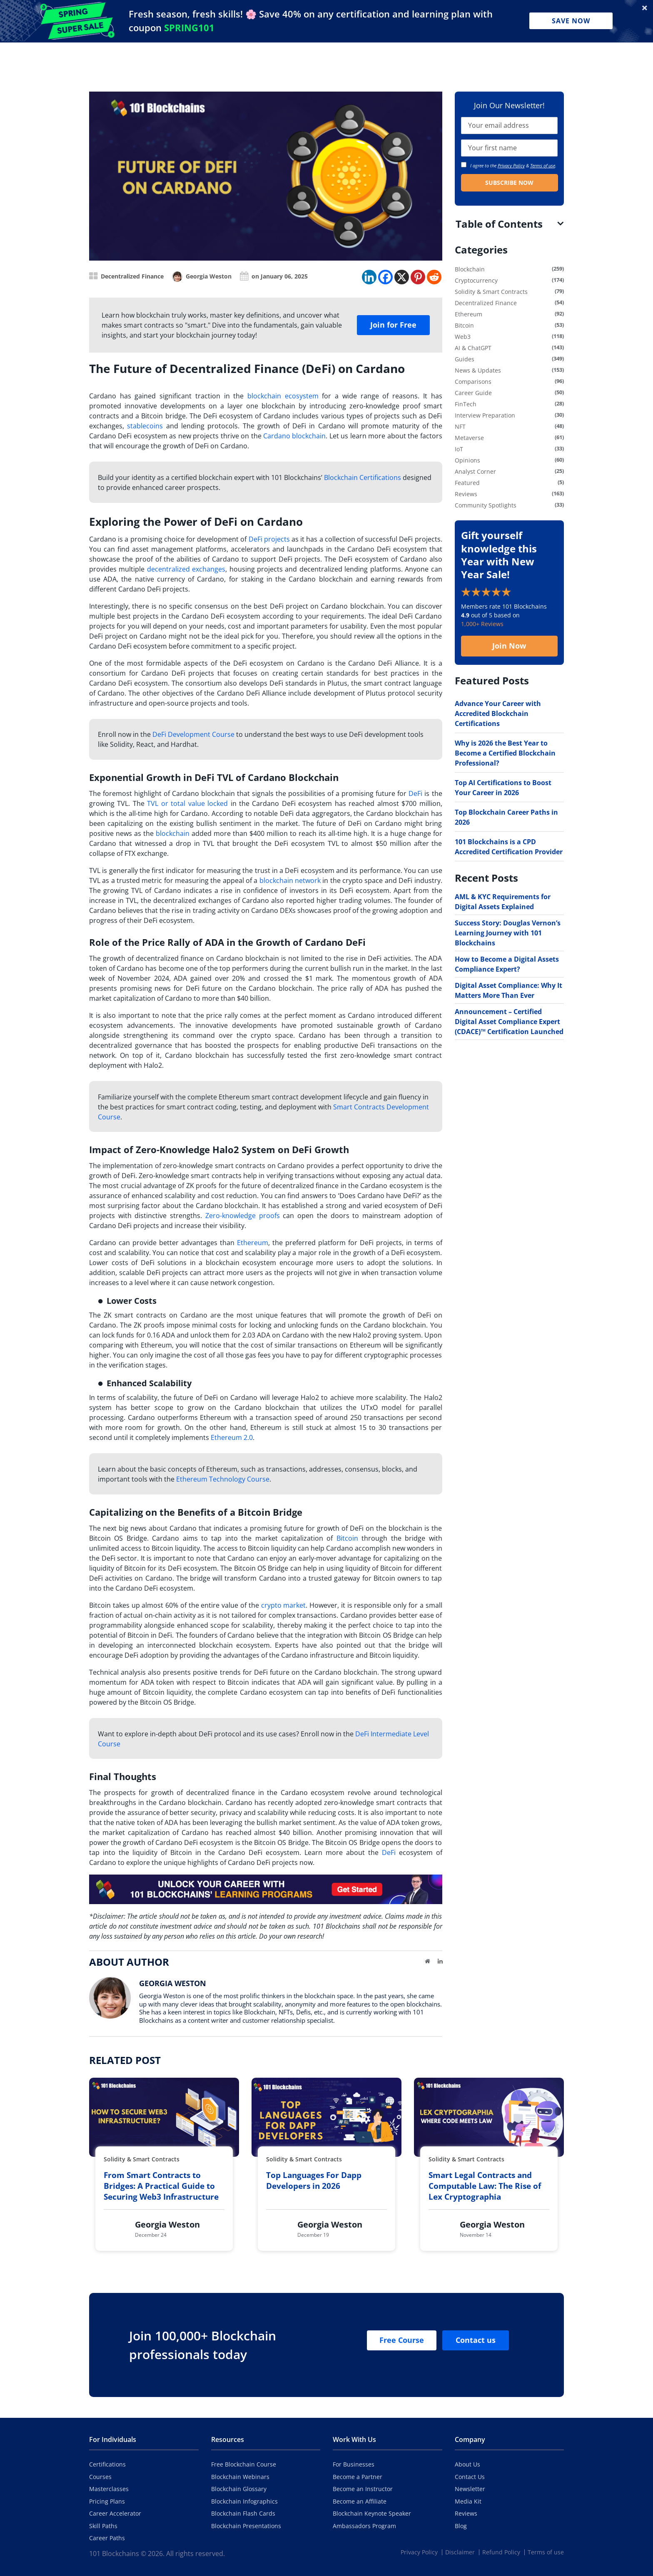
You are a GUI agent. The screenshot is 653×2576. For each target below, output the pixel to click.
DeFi (415, 793)
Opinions (467, 460)
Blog (461, 2526)
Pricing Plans (107, 2501)
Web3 (463, 337)
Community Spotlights (485, 505)
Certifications (107, 2464)
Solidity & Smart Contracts (491, 292)
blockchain (172, 833)
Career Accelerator (115, 2513)
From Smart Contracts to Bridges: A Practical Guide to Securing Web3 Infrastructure (161, 2186)
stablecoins (145, 425)
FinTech (465, 404)
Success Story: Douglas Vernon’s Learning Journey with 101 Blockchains (508, 932)
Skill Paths (103, 2526)
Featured (467, 483)
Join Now (509, 646)
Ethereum (252, 1242)
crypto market (283, 1605)
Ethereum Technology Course (222, 1479)
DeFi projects (269, 539)
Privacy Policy (511, 165)
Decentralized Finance (132, 276)
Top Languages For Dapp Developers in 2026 (313, 2180)
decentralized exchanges (186, 569)
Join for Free (393, 325)
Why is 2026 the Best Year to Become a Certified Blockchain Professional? (505, 753)
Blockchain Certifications (362, 477)
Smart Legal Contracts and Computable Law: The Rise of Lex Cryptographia (485, 2186)
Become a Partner (357, 2477)
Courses (100, 2477)
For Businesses (353, 2464)
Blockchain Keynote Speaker (372, 2513)
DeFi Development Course (193, 734)
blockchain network (290, 880)
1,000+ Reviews (482, 624)
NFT (460, 426)
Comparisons (473, 381)
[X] (401, 277)
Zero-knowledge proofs (242, 1215)
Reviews (466, 494)
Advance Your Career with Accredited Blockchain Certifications (498, 713)
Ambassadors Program (364, 2526)
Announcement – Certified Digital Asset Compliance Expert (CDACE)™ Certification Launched (509, 1021)
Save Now (571, 20)
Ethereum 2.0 (232, 1437)
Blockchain (470, 269)
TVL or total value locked (187, 803)
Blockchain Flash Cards (243, 2513)
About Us (467, 2464)
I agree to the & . (508, 165)
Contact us (476, 2340)
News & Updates (478, 370)
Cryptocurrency (476, 280)
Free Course (401, 2340)
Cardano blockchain (294, 435)
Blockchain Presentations (246, 2526)
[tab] (509, 224)
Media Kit (468, 2501)
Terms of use (542, 165)
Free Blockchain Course (243, 2464)
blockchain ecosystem (283, 395)
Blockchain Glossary (239, 2489)
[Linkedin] (369, 277)
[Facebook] (385, 277)
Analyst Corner (475, 471)
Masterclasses (109, 2489)
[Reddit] (434, 277)
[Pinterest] (418, 277)
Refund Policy (501, 2552)
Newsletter (470, 2489)
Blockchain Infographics (244, 2501)
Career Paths (107, 2538)
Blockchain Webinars (240, 2477)
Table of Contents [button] (499, 224)
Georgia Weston (209, 276)
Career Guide (473, 393)
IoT (459, 449)
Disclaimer (460, 2552)
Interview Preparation (485, 415)
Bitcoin (347, 1538)
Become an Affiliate (359, 2501)
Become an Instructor (363, 2489)
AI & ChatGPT (473, 348)
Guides (464, 359)
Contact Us (470, 2477)
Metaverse (469, 438)
